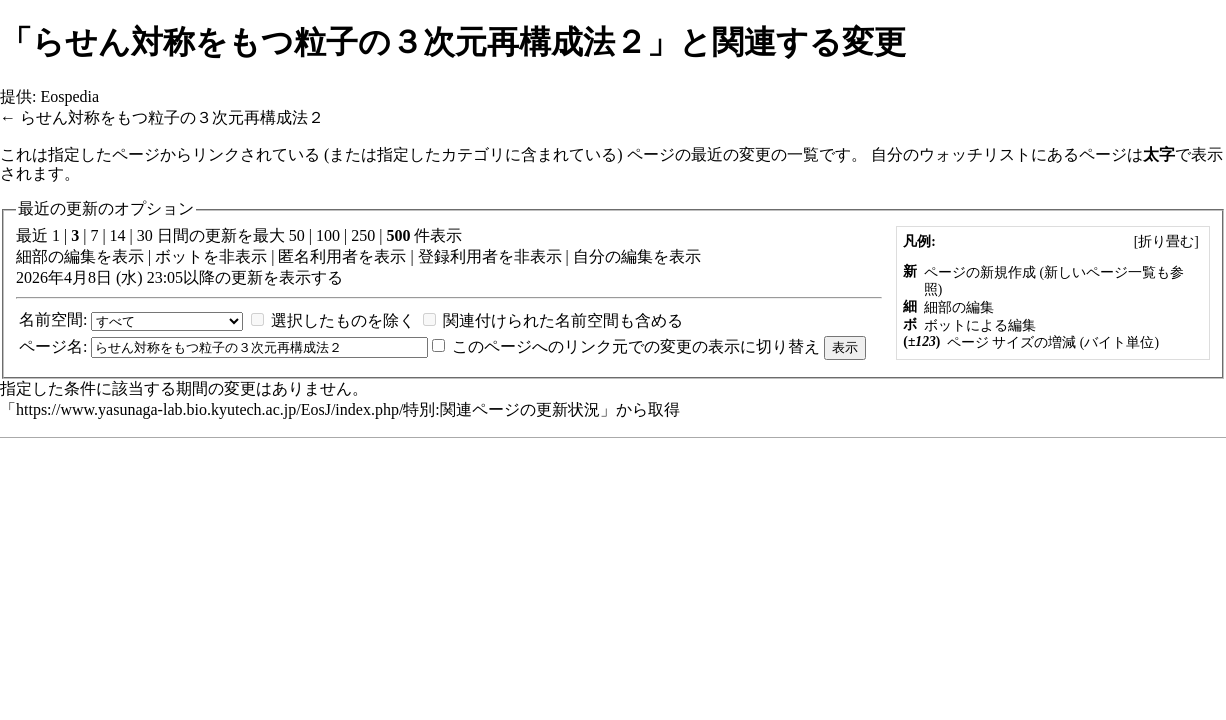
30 (145, 235)
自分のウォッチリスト (951, 154)
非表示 (243, 256)
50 (297, 235)
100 (328, 235)
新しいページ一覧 (1100, 272)
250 (363, 235)
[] (1166, 241)
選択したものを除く (343, 320)
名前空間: (53, 319)
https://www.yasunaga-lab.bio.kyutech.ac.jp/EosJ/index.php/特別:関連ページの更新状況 (308, 409)
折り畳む (1166, 241)
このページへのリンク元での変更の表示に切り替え (636, 346)
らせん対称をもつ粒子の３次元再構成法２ (172, 117)
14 (118, 235)
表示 (128, 256)
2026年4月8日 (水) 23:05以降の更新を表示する (179, 277)
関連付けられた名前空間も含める (563, 320)
